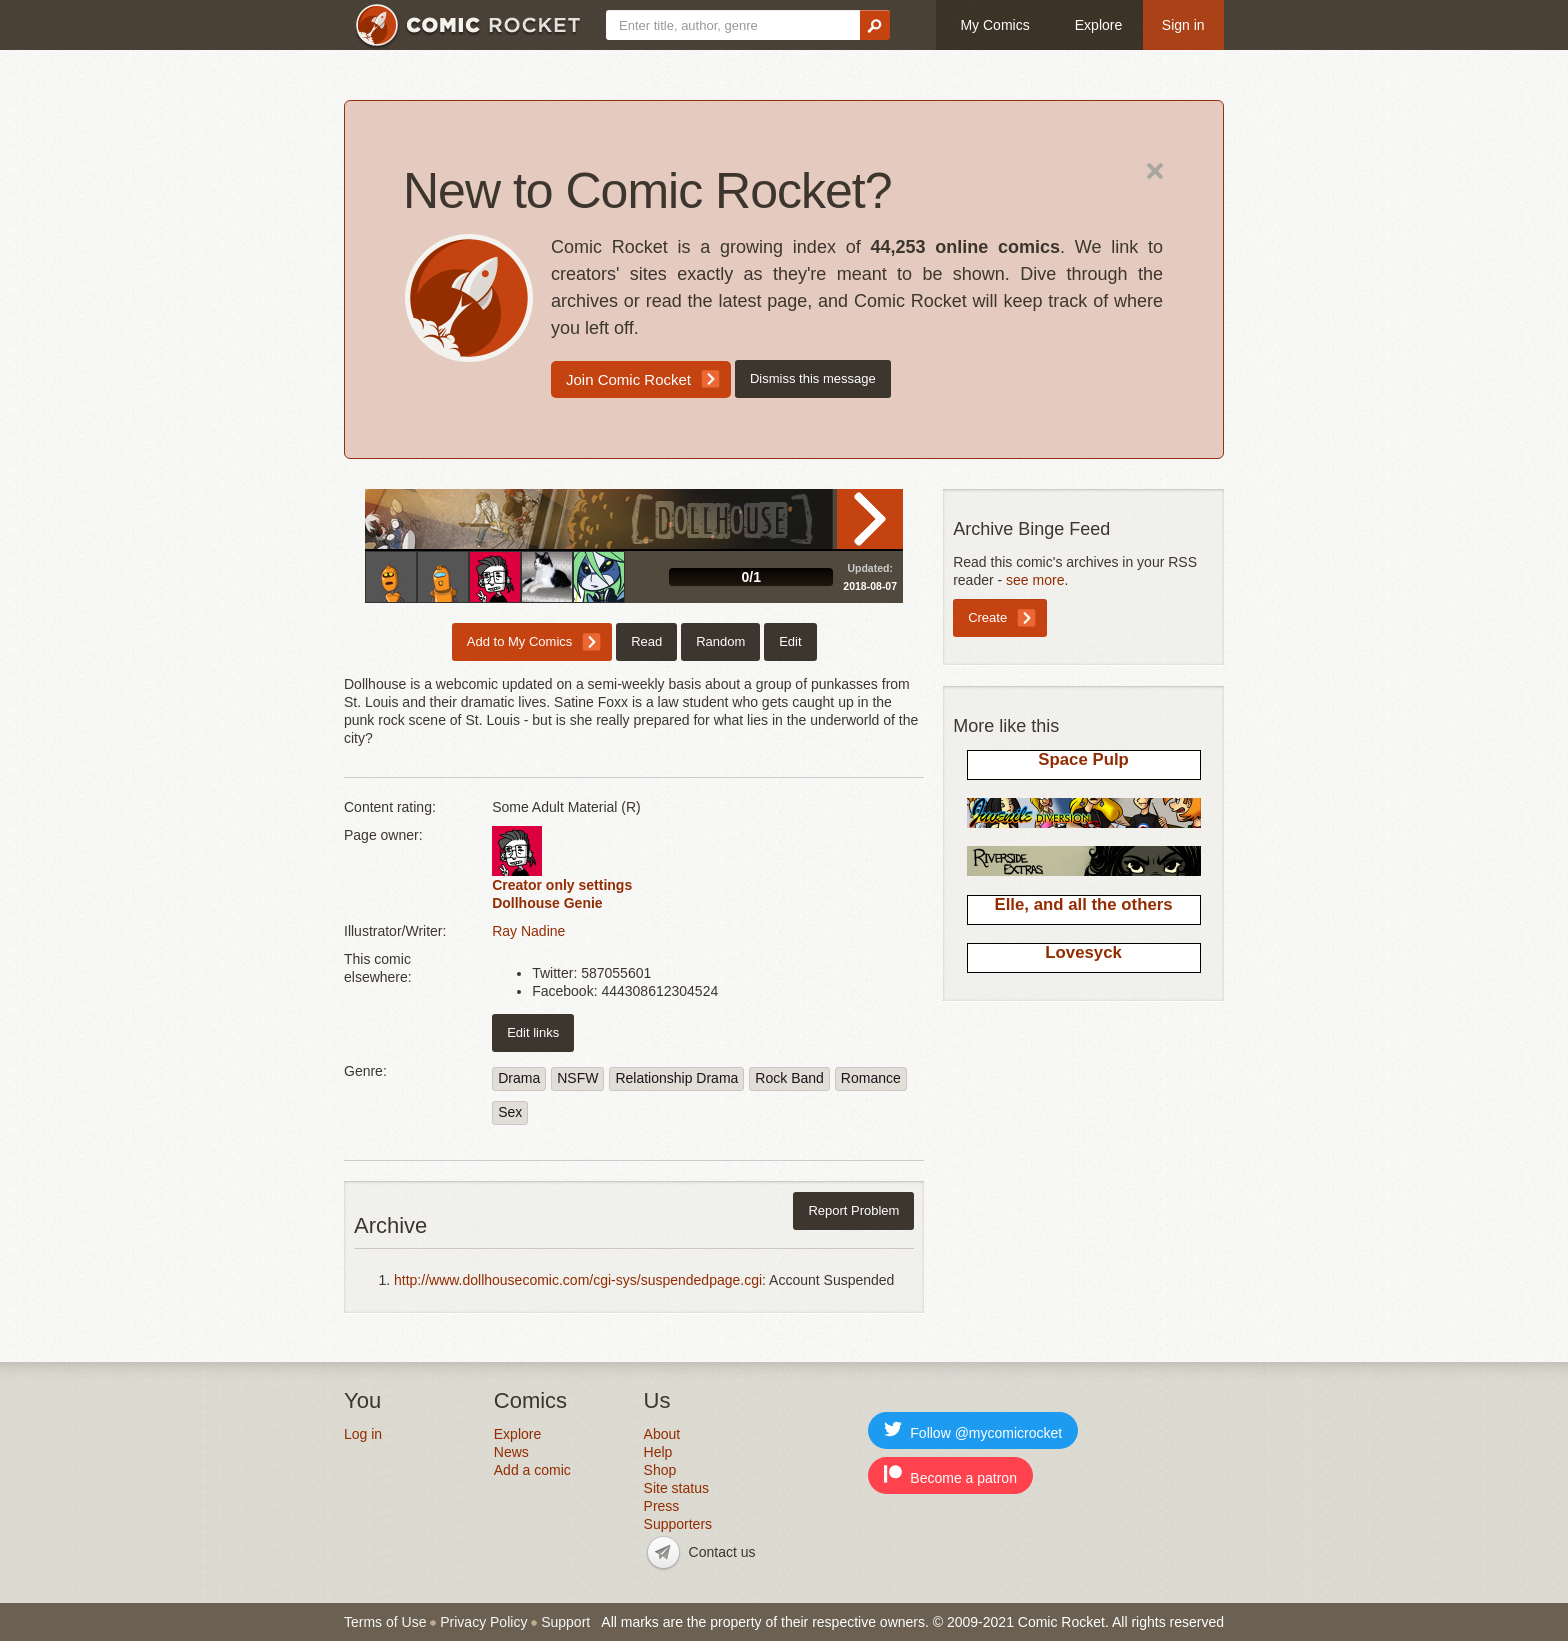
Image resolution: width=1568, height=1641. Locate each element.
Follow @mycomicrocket (973, 1430)
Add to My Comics (519, 641)
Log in (363, 1434)
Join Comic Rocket (628, 379)
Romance (871, 1078)
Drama (519, 1078)
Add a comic (532, 1470)
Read (870, 519)
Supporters (678, 1524)
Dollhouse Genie (547, 903)
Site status (676, 1488)
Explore (1098, 25)
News (511, 1452)
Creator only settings (562, 885)
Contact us (722, 1552)
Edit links (533, 1032)
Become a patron (950, 1475)
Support (565, 1622)
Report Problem (853, 1210)
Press (662, 1506)
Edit (790, 641)
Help (658, 1452)
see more (1035, 580)
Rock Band (789, 1078)
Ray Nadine (528, 931)
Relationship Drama (676, 1078)
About (662, 1434)
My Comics (994, 25)
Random (720, 641)
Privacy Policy (483, 1622)
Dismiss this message (813, 378)
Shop (660, 1470)
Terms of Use (385, 1622)
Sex (510, 1112)
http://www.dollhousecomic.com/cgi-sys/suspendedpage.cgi (578, 1280)
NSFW (577, 1078)
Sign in (1183, 25)
